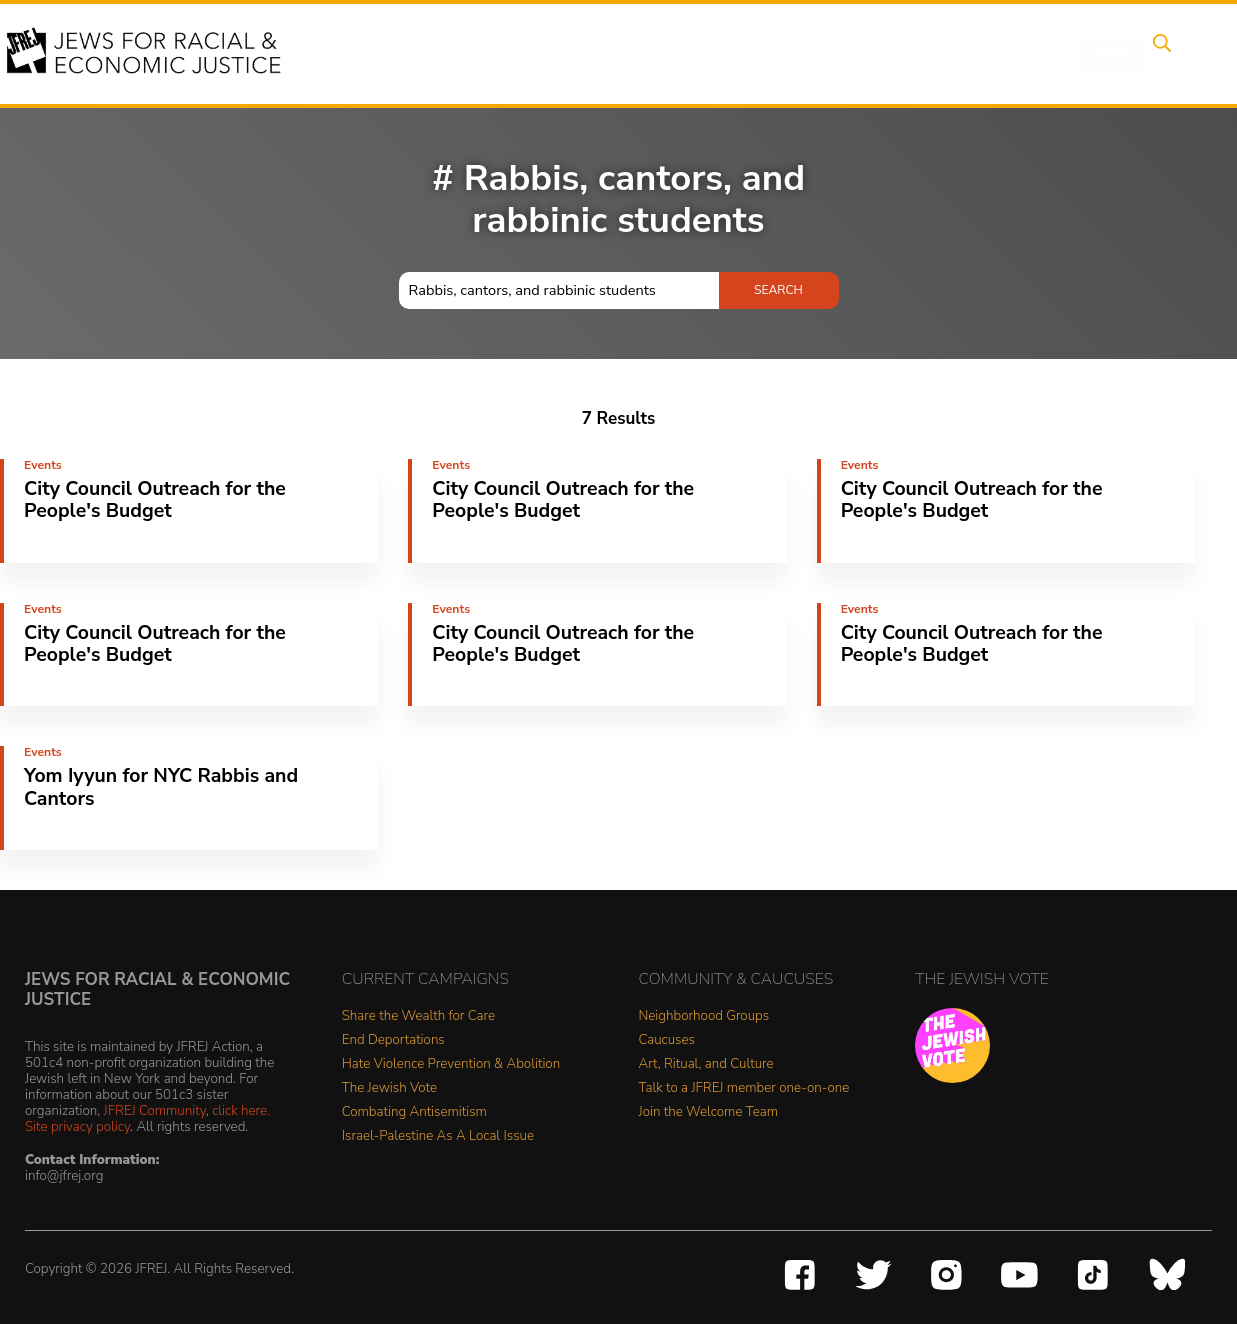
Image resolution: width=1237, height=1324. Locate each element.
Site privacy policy (77, 1126)
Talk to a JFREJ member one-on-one (744, 1088)
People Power (700, 53)
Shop (1082, 53)
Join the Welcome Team (709, 1112)
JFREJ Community (155, 1110)
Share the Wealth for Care (418, 1016)
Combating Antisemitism (414, 1112)
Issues (596, 53)
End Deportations (393, 1040)
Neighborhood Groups (704, 1016)
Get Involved (901, 53)
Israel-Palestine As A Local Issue (438, 1136)
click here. (241, 1110)
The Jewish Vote (389, 1088)
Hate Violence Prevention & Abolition (451, 1064)
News (803, 53)
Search (1158, 53)
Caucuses (667, 1040)
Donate (1005, 53)
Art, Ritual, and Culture (706, 1064)
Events (517, 53)
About (438, 53)
